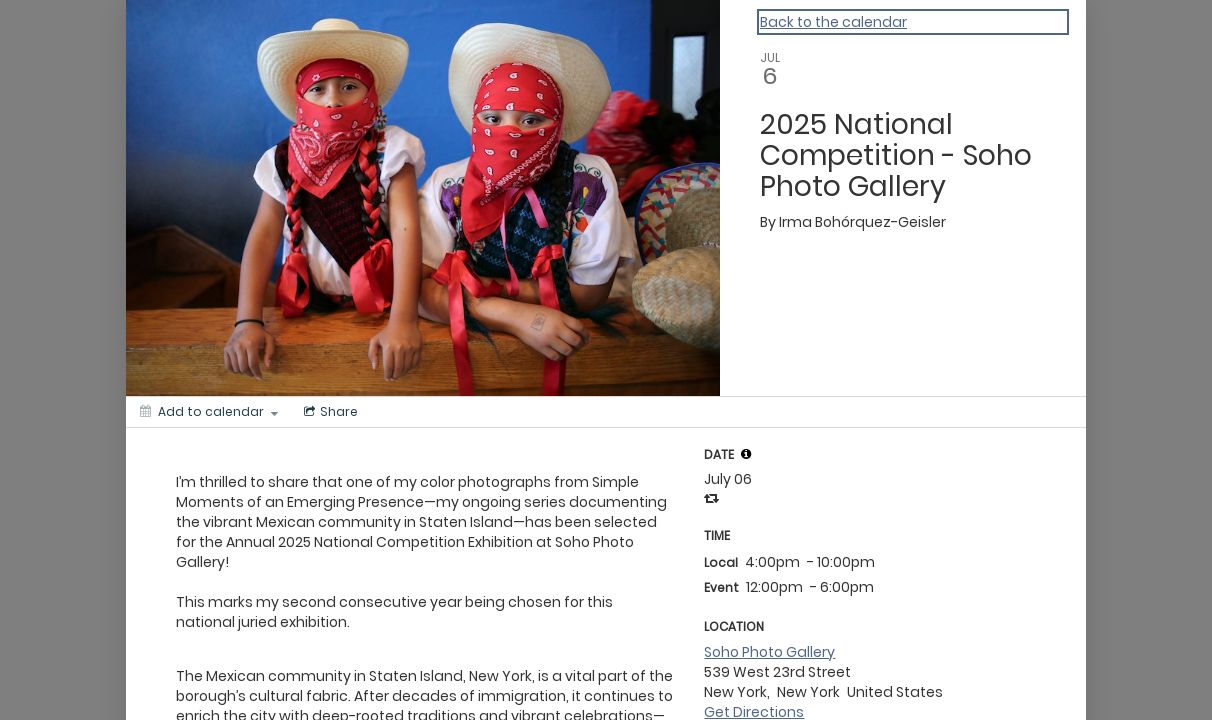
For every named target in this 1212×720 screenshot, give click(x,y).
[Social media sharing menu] (329, 412)
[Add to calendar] (209, 412)
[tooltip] (746, 454)
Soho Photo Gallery (769, 652)
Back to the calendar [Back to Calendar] (833, 22)
